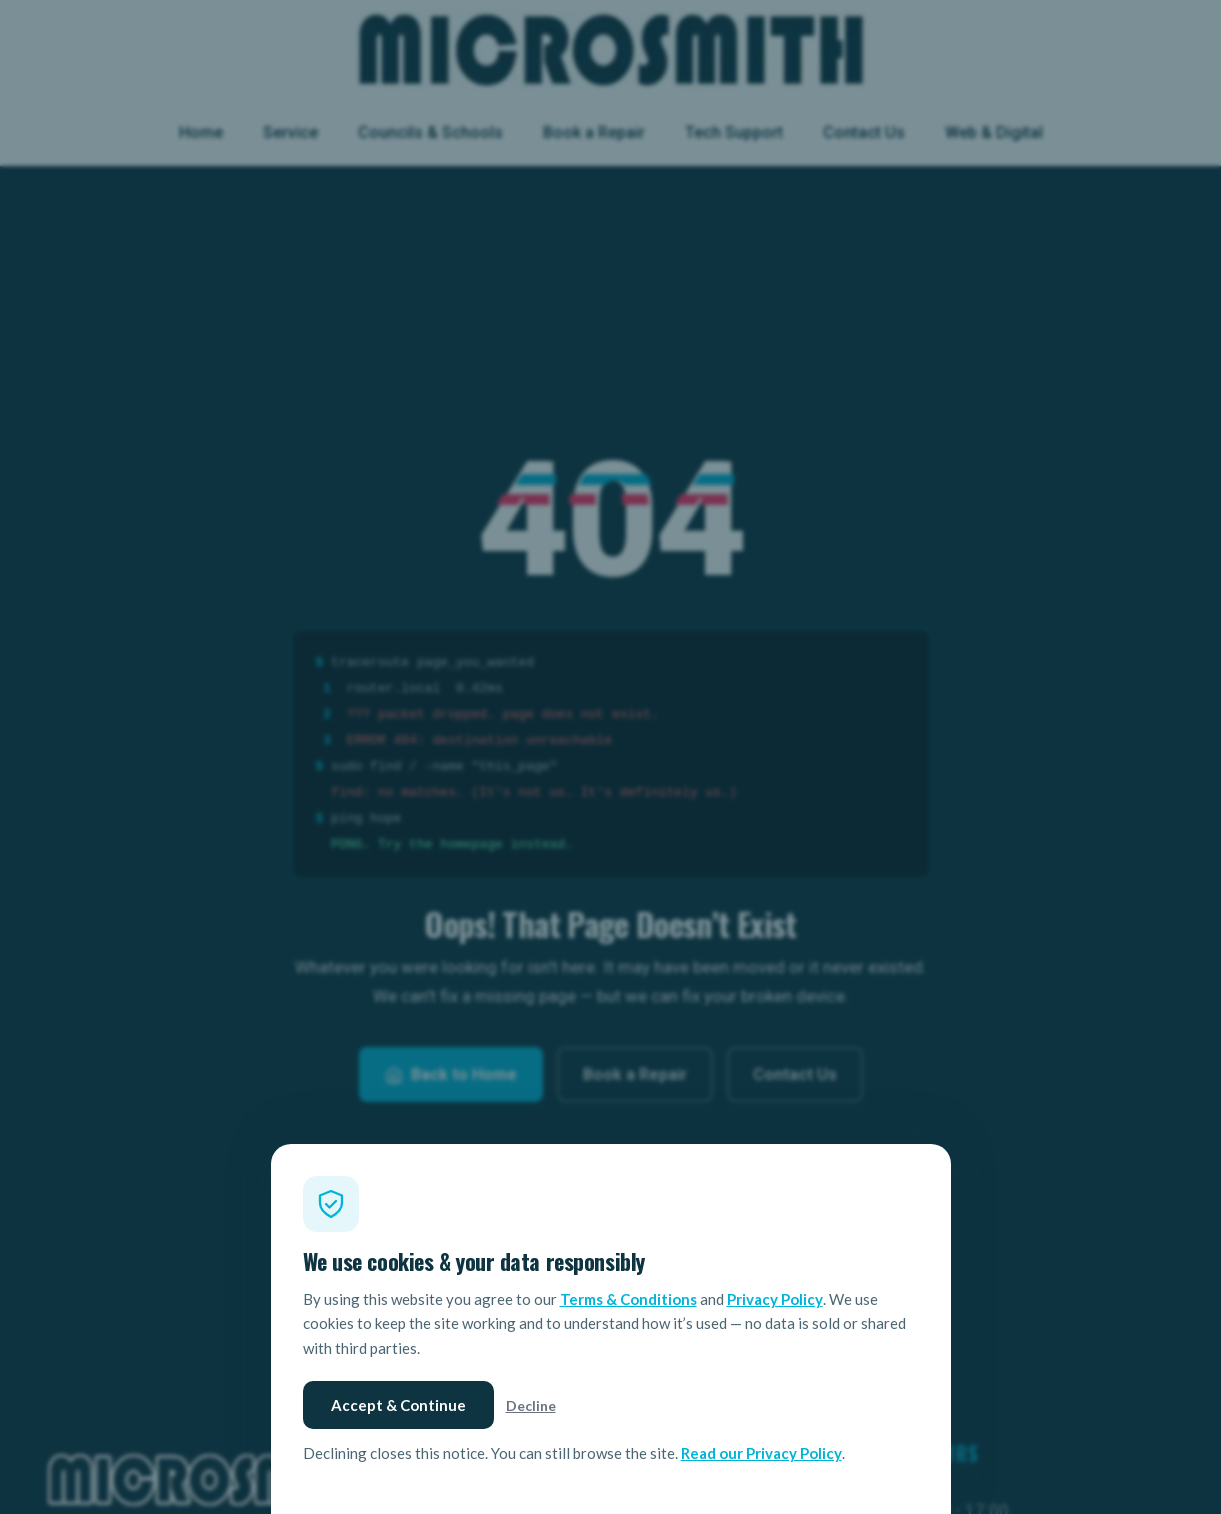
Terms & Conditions (628, 1299)
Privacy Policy (775, 1299)
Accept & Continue (398, 1405)
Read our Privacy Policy (761, 1453)
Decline (531, 1405)
